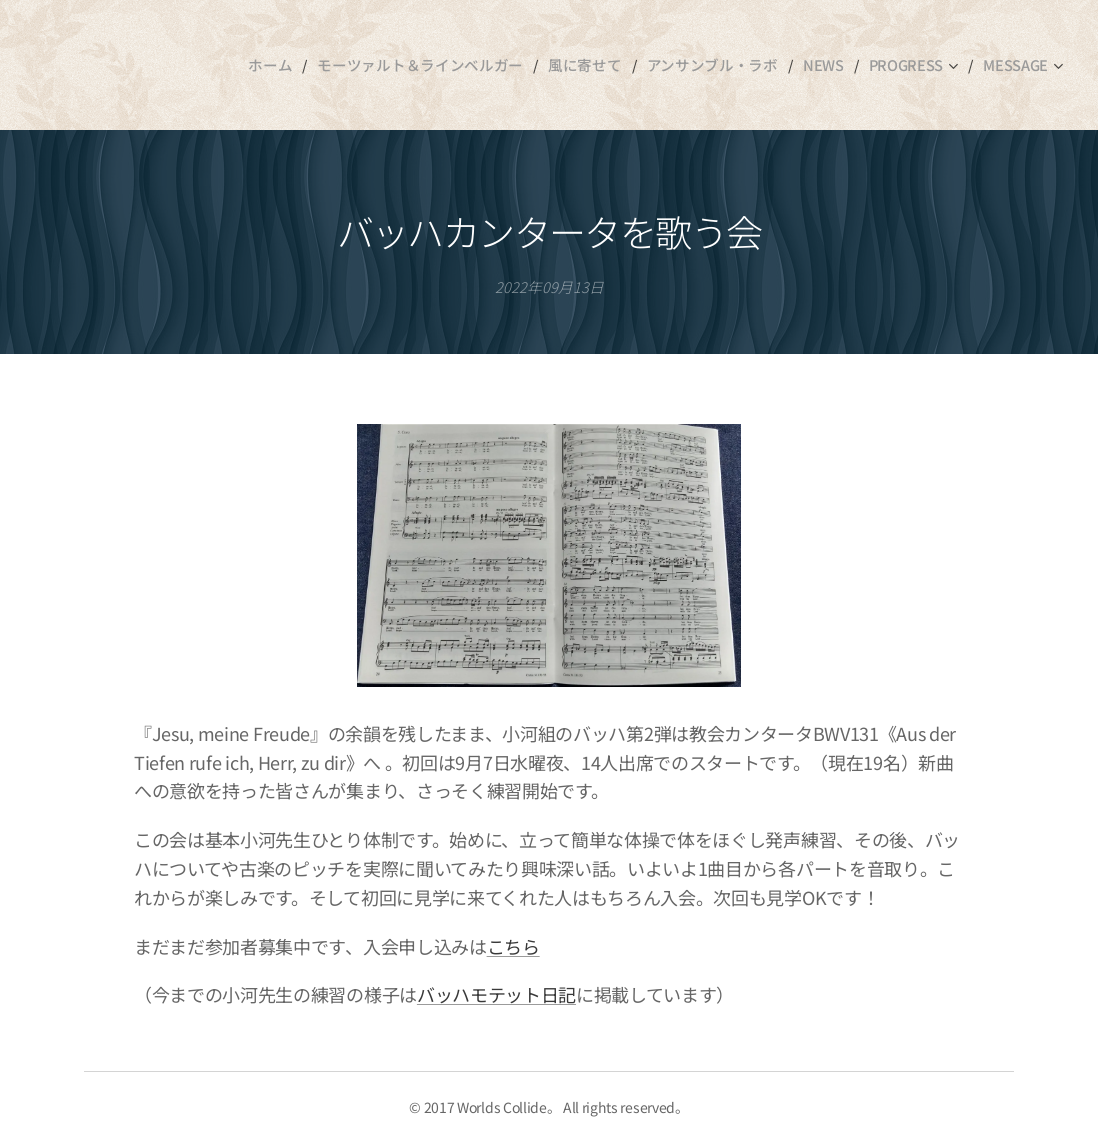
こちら (513, 946)
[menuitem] (297, 65)
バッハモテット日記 (496, 995)
